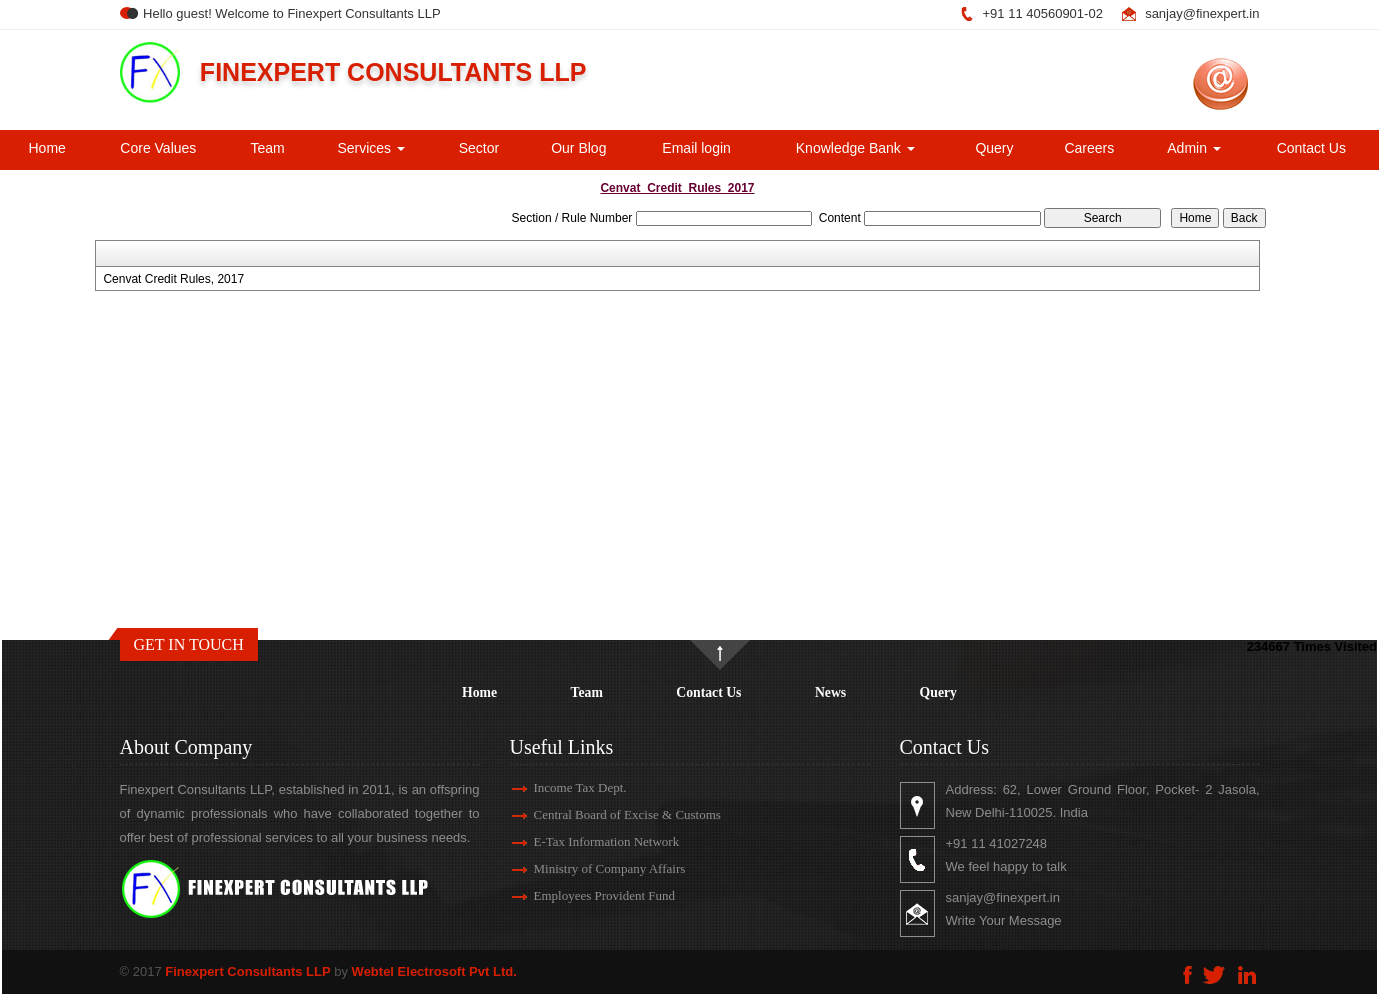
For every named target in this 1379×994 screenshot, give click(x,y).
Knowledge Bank (855, 148)
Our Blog (578, 148)
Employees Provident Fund (581, 895)
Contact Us (1311, 148)
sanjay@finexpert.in (1202, 13)
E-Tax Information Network (583, 841)
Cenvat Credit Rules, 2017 (173, 279)
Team (267, 148)
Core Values (158, 148)
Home (47, 148)
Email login (696, 148)
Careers (1089, 148)
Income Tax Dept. (556, 787)
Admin (1194, 148)
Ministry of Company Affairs (586, 868)
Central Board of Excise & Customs (603, 814)
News (830, 692)
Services (371, 148)
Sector (479, 148)
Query (994, 148)
